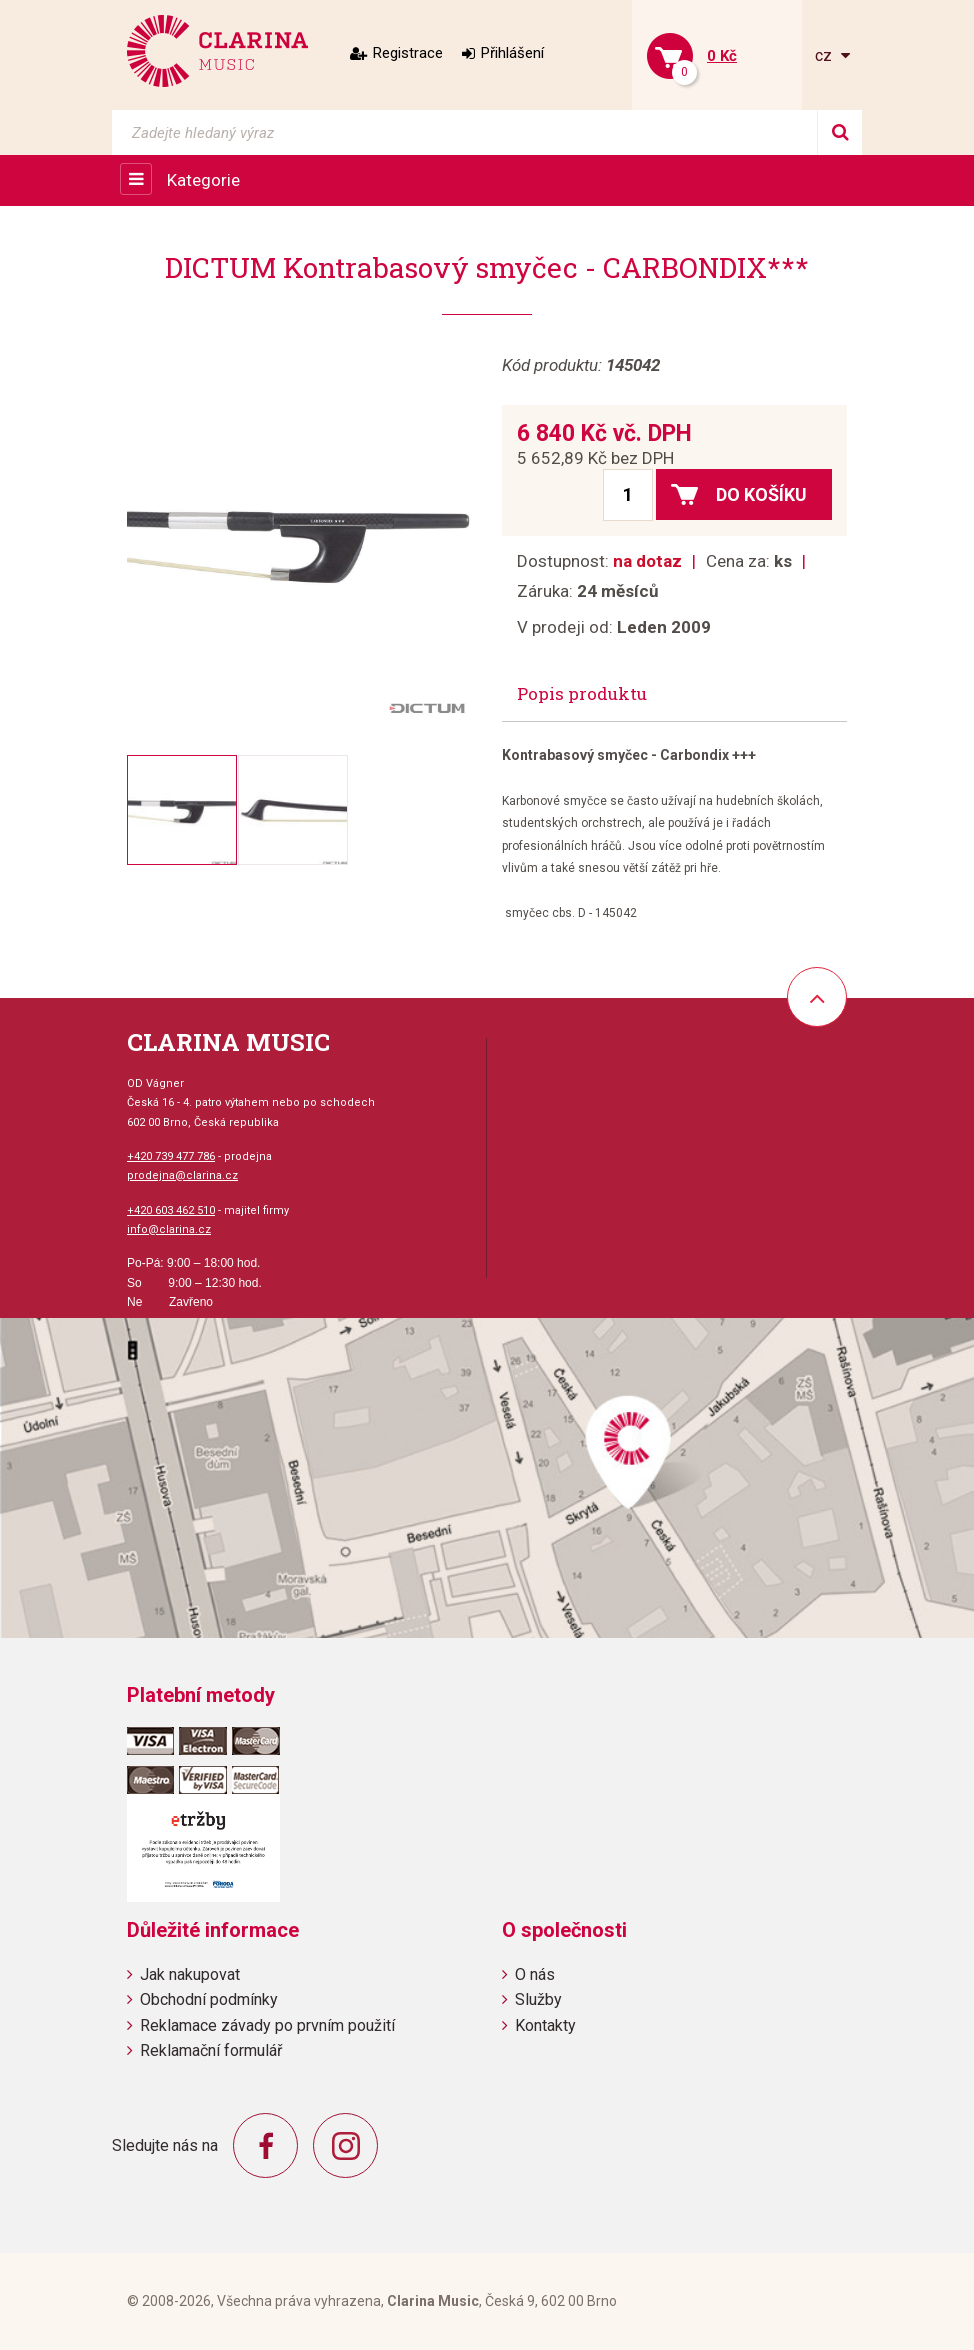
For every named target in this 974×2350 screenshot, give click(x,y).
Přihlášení (512, 53)
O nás (535, 1974)
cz (825, 55)
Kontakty (545, 2025)
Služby (538, 1999)
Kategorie (203, 180)
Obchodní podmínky (209, 1999)
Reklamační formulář (211, 2050)
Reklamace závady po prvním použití (267, 2025)
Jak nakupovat (190, 1974)
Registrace (408, 53)
